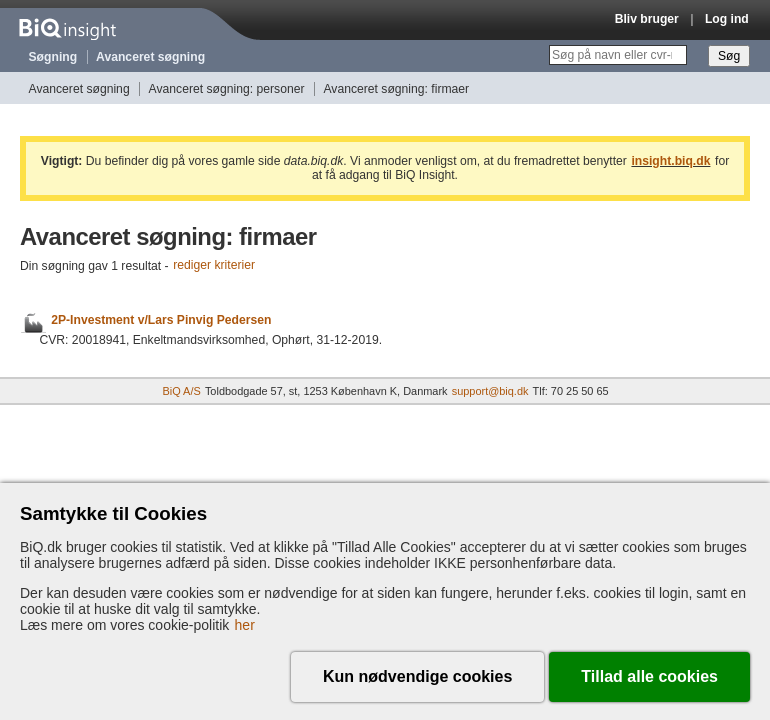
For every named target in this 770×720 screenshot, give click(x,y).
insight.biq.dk (670, 161)
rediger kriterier (214, 266)
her (245, 625)
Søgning (53, 57)
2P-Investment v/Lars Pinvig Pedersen (161, 320)
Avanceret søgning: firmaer (396, 89)
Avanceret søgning (150, 57)
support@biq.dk (490, 391)
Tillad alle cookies (649, 676)
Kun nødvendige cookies (417, 676)
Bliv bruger (647, 19)
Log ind (727, 19)
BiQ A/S (181, 391)
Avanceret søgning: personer (227, 89)
